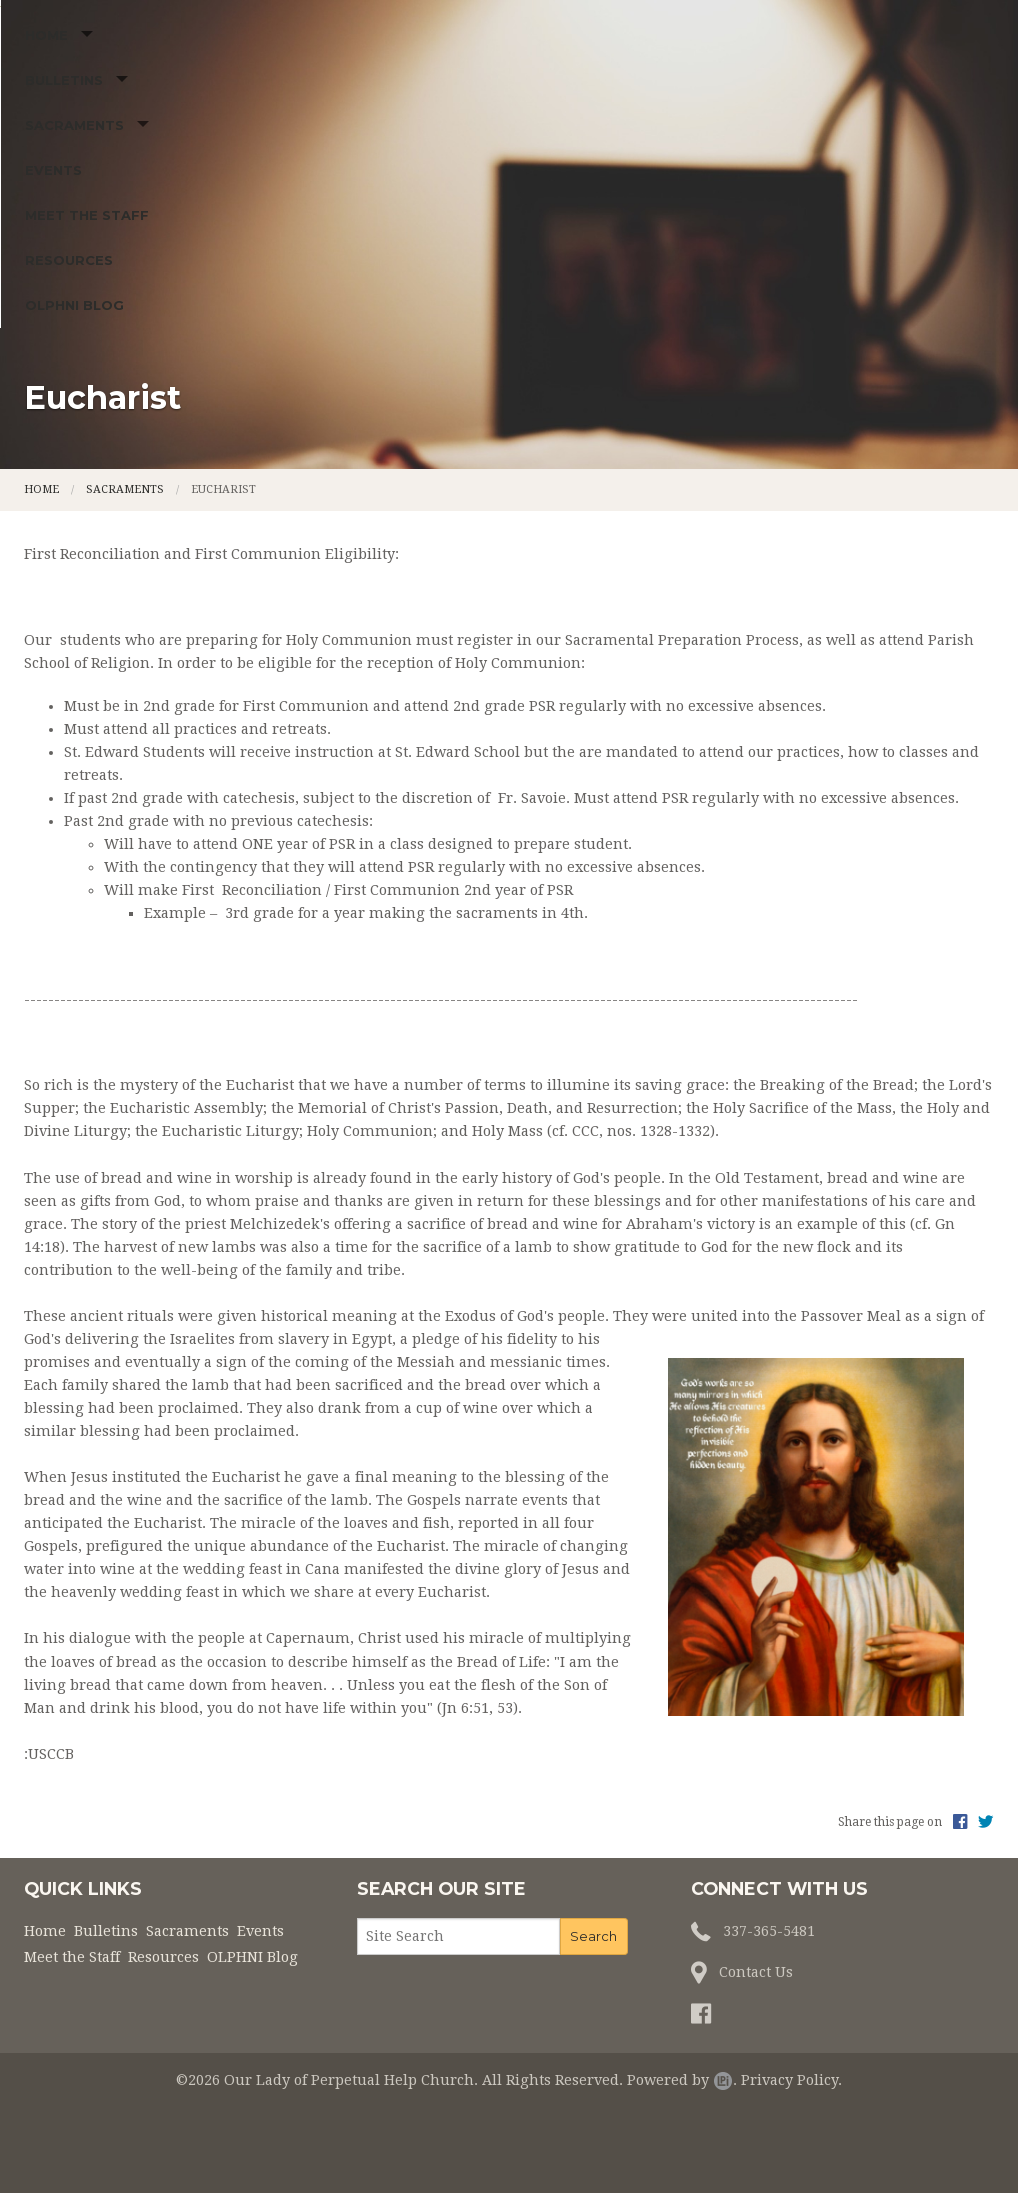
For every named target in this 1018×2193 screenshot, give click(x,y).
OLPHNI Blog (767, 346)
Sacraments (294, 346)
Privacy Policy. (791, 2145)
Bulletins (161, 346)
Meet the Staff (528, 346)
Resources (654, 346)
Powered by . (682, 2145)
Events (417, 346)
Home (55, 346)
